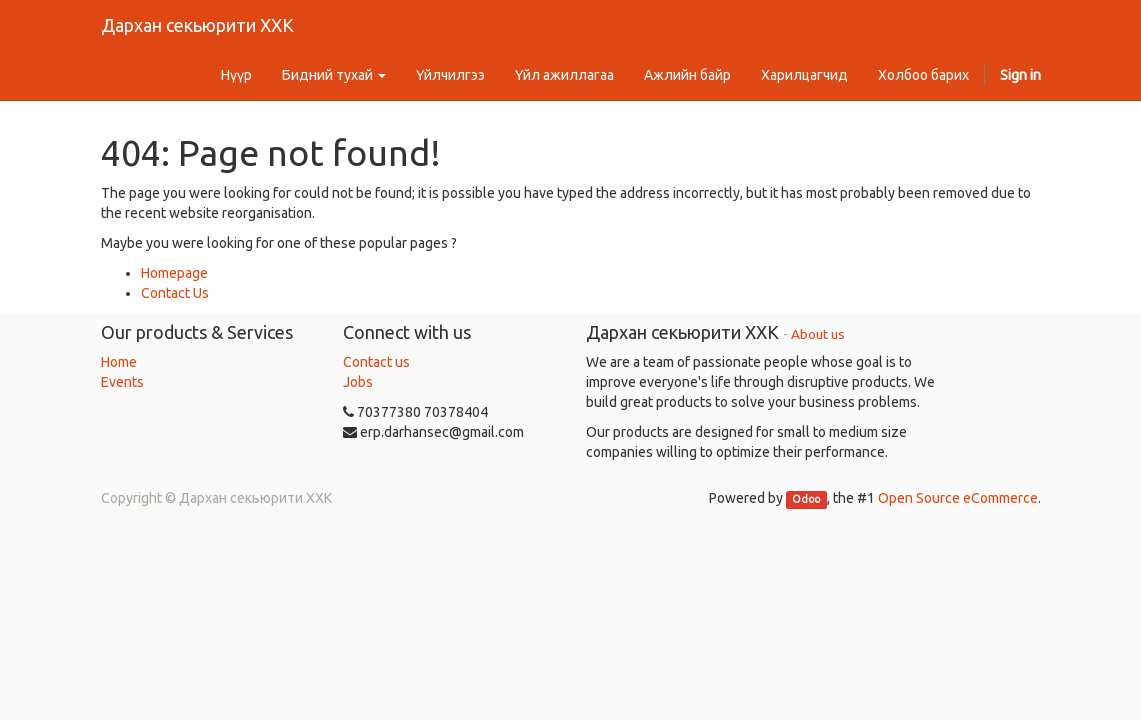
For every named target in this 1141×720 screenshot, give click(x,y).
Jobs (358, 382)
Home (119, 362)
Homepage (174, 273)
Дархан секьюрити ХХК (197, 25)
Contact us (376, 362)
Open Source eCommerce (958, 498)
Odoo (806, 499)
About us (818, 334)
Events (122, 382)
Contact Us (175, 293)
